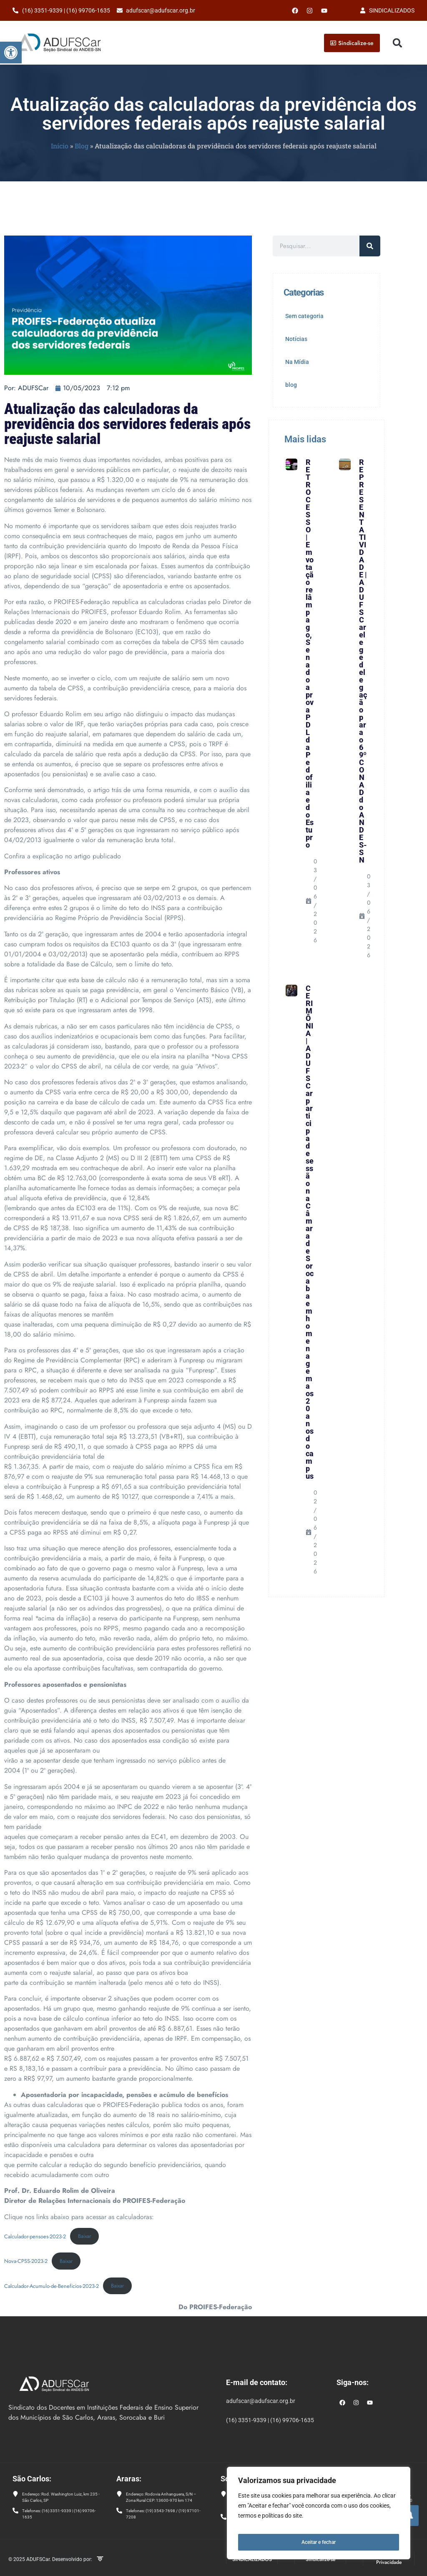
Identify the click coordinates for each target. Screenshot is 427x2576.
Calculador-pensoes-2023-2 (35, 2236)
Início (59, 145)
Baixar (84, 2236)
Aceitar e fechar (319, 2542)
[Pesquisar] (369, 246)
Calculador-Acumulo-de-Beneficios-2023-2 (51, 2286)
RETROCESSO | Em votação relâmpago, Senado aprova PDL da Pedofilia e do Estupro (310, 653)
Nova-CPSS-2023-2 (26, 2261)
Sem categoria (304, 316)
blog (291, 384)
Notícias (296, 339)
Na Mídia (297, 362)
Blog (81, 145)
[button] (11, 52)
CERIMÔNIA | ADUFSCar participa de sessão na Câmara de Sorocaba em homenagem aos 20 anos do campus (310, 1232)
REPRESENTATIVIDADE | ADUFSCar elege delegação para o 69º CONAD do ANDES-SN (363, 661)
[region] (318, 2516)
